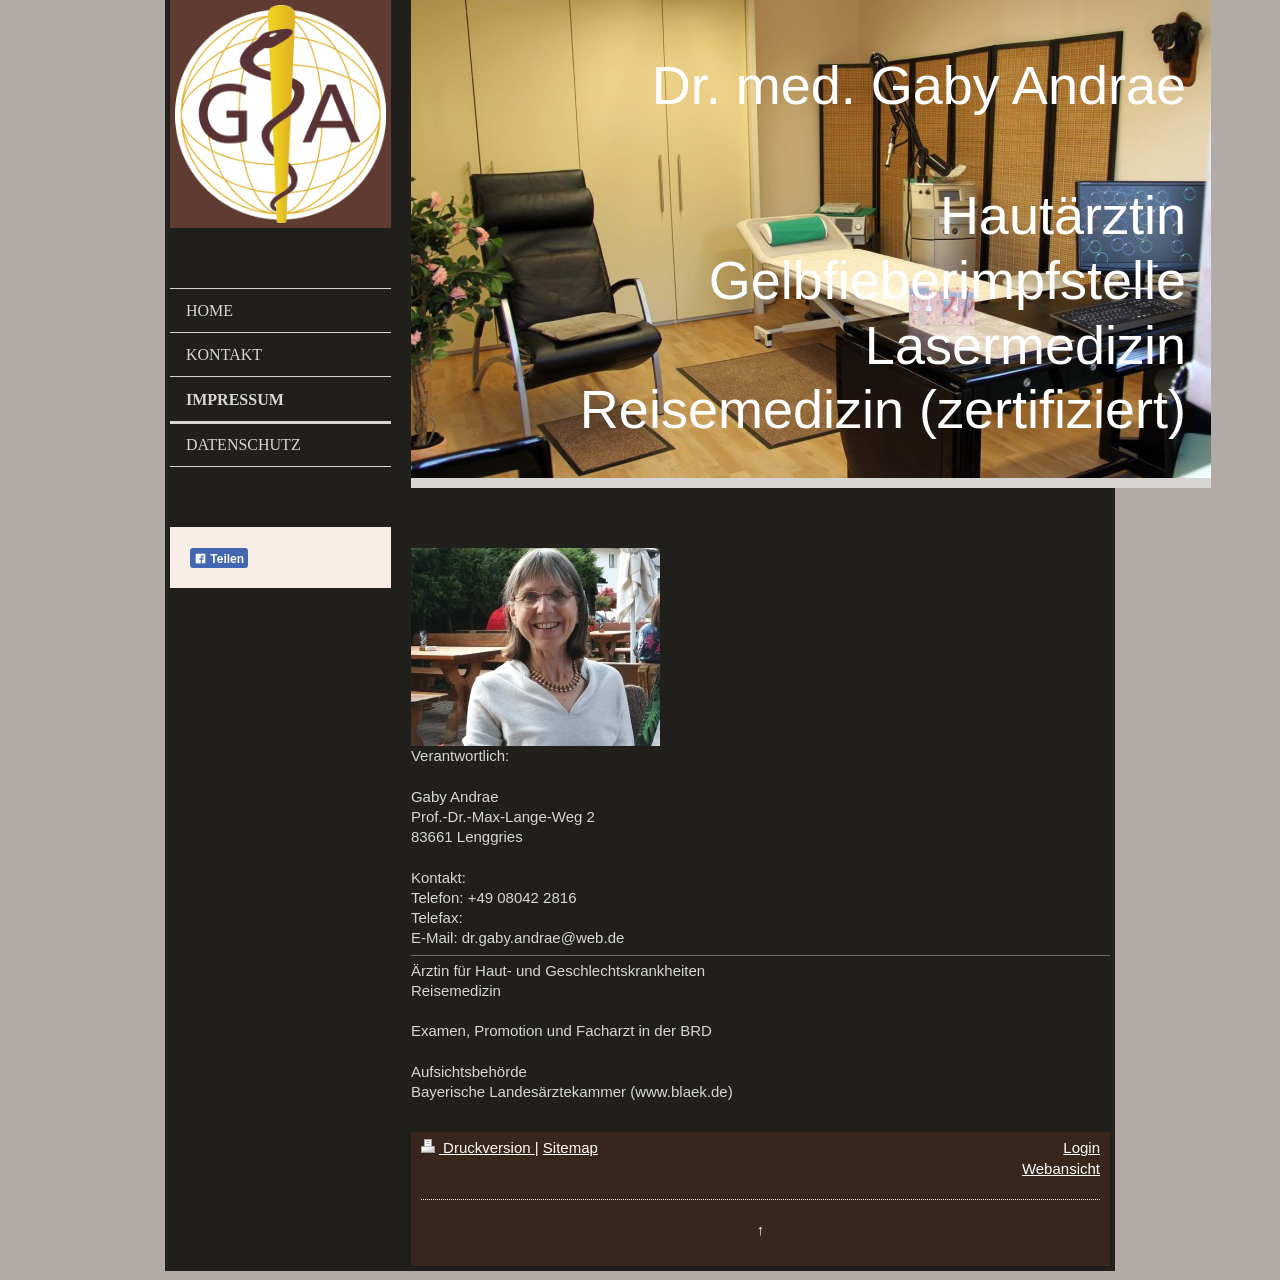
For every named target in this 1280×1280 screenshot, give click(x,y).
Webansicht (1061, 1168)
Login (1081, 1147)
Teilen (219, 559)
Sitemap (570, 1147)
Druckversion (478, 1147)
